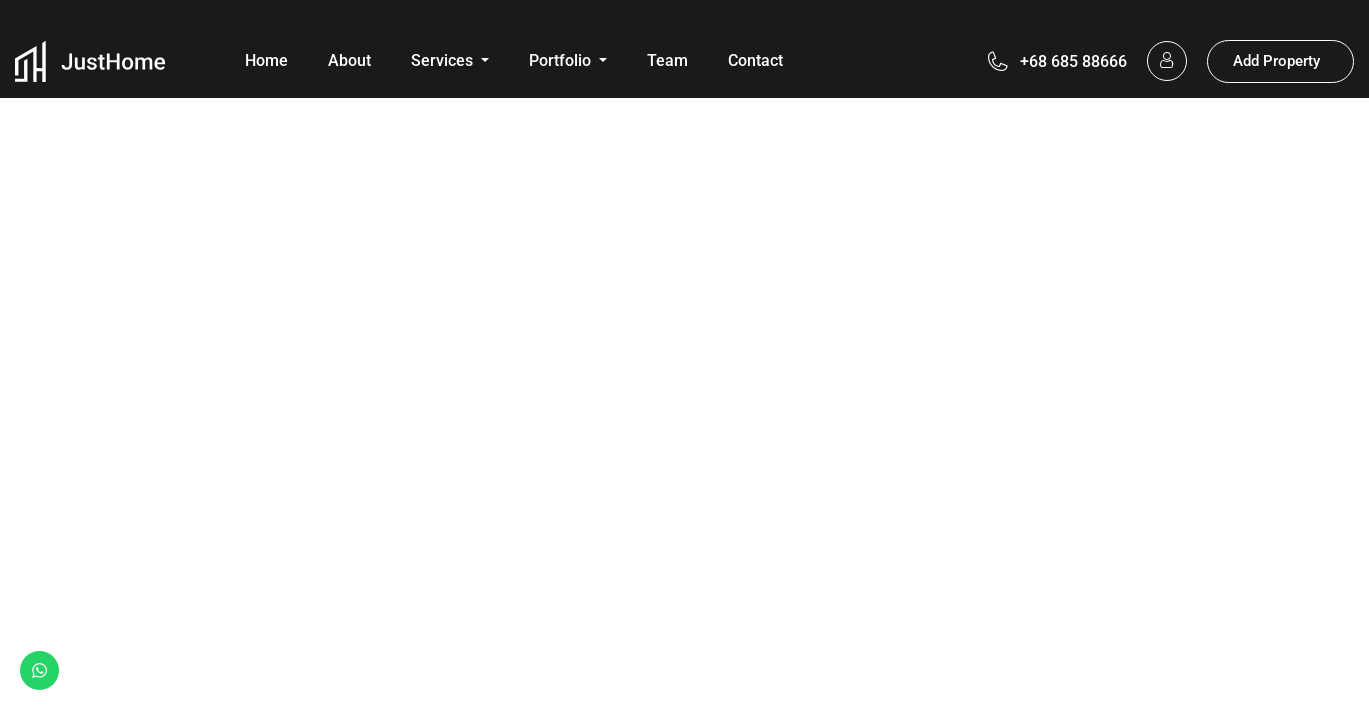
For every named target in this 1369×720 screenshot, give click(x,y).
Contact (755, 60)
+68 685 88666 (1073, 61)
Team (667, 60)
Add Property (1276, 61)
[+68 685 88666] (998, 61)
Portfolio (562, 60)
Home (266, 60)
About (349, 60)
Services (444, 60)
